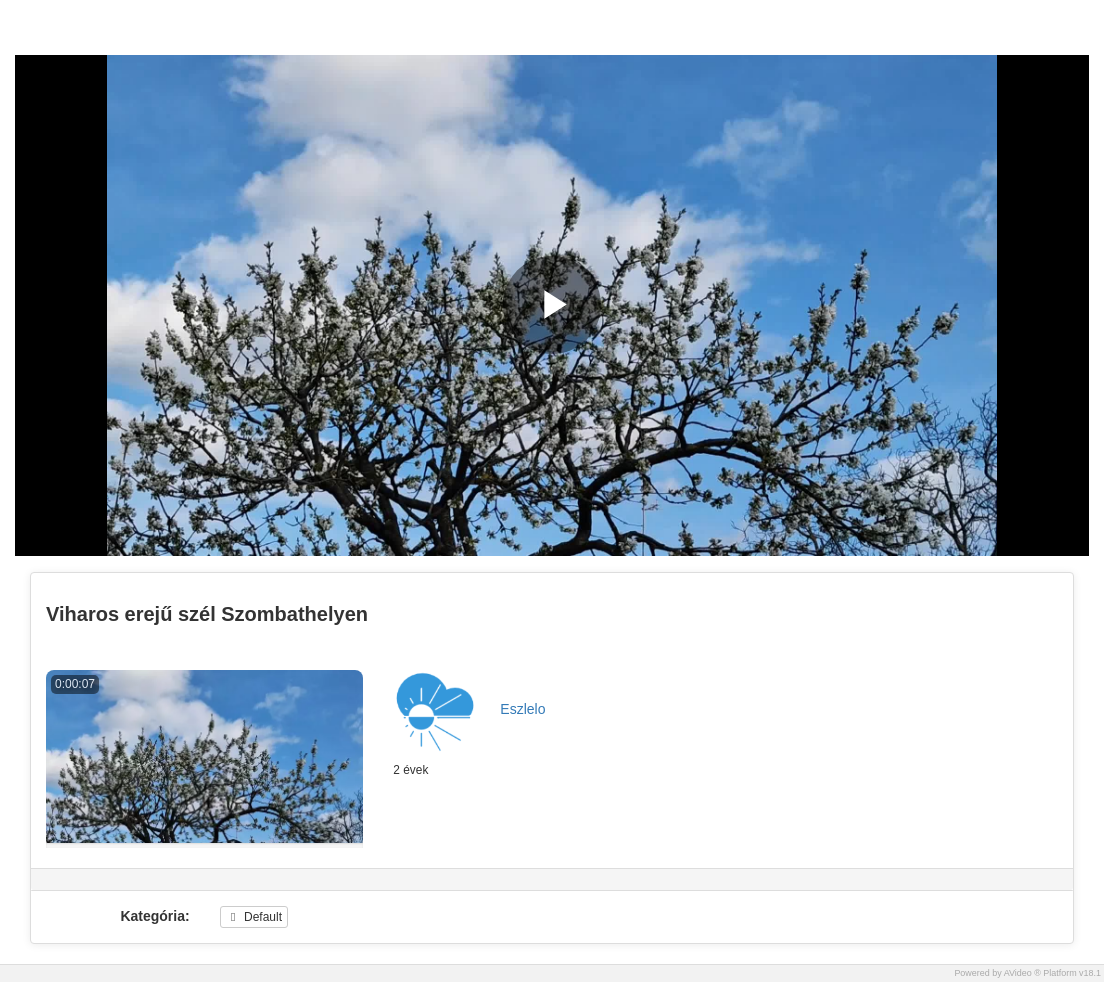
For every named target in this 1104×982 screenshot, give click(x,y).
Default (254, 917)
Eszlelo (522, 709)
